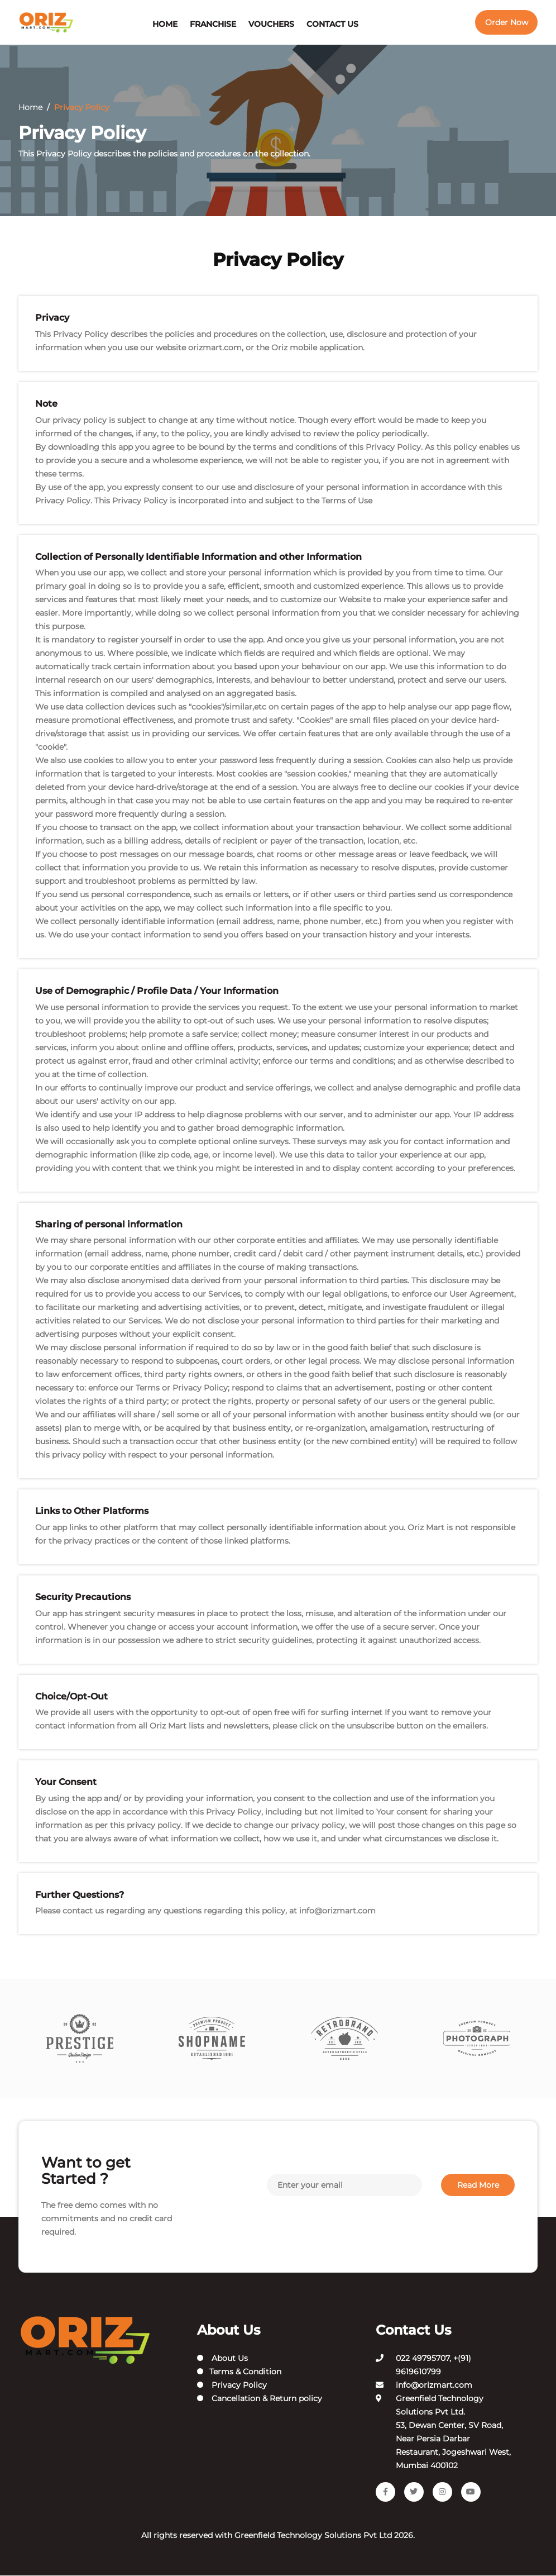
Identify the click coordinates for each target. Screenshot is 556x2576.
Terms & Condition (239, 2372)
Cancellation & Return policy (259, 2399)
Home (165, 24)
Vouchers (271, 24)
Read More (478, 2185)
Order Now (506, 22)
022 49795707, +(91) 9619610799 (433, 2365)
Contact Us (332, 24)
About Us (222, 2359)
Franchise (213, 24)
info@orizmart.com (337, 1911)
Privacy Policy (232, 2385)
